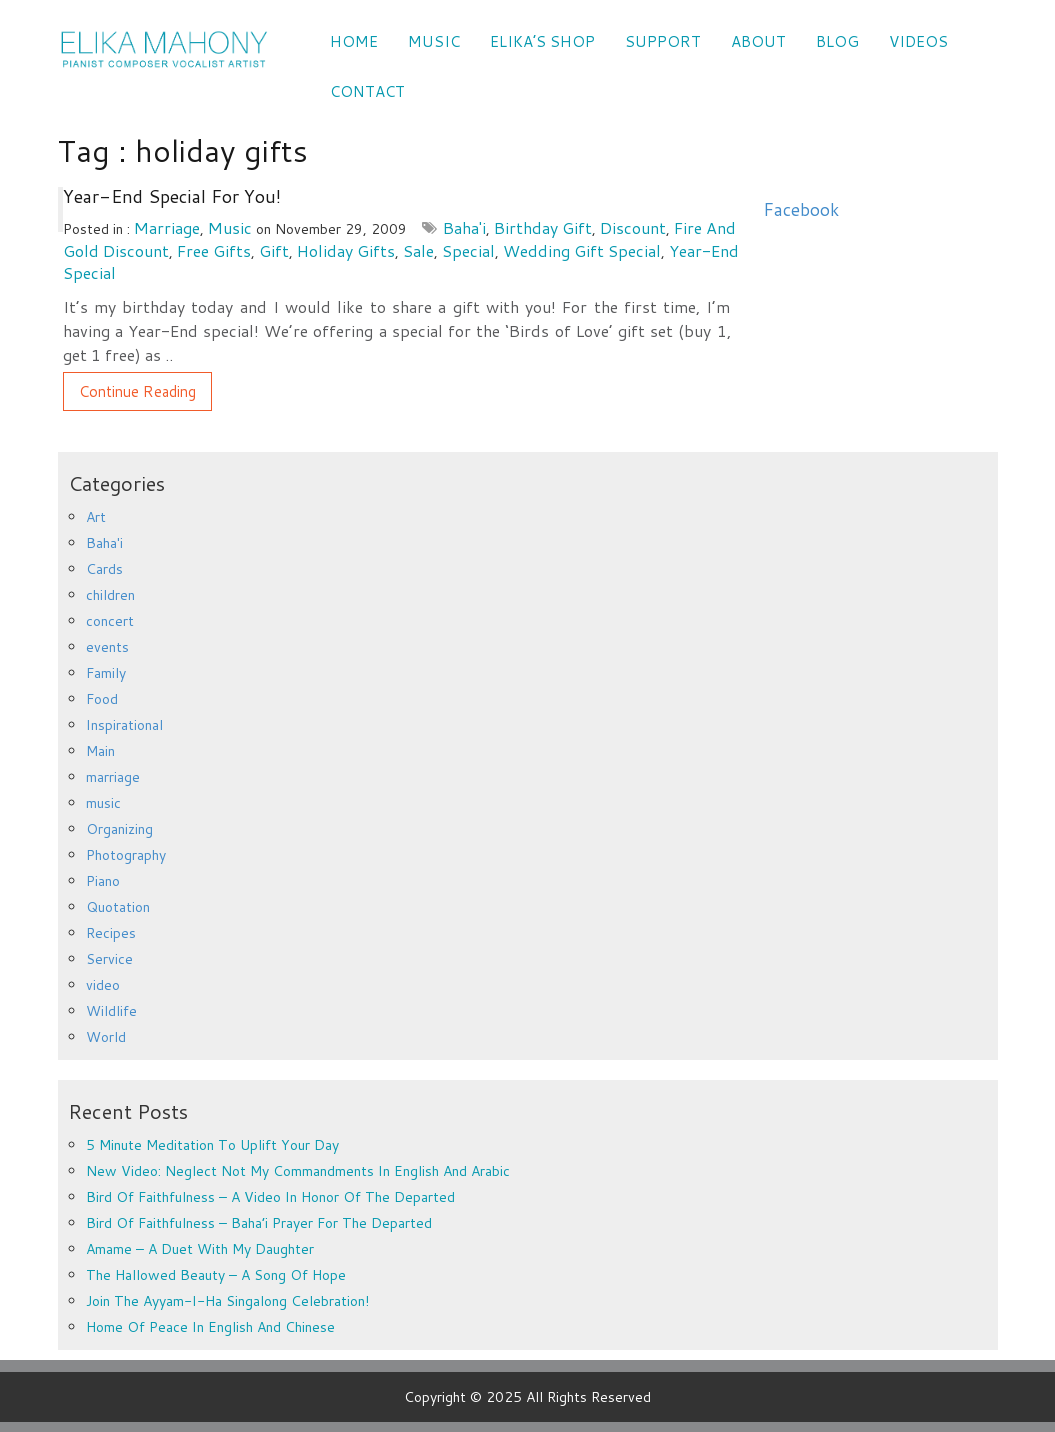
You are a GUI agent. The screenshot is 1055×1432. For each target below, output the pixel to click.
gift (274, 250)
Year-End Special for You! (172, 196)
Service (109, 959)
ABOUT (758, 41)
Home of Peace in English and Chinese (210, 1327)
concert (110, 621)
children (110, 595)
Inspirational (124, 725)
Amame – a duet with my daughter (200, 1249)
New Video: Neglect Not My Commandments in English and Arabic (298, 1171)
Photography (126, 855)
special (468, 250)
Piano (103, 881)
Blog (837, 41)
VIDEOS (918, 41)
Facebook (801, 209)
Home (354, 41)
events (107, 647)
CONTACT (367, 91)
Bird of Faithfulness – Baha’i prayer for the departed (259, 1223)
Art (96, 517)
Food (102, 699)
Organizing (119, 829)
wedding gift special (582, 250)
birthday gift (543, 227)
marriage (167, 227)
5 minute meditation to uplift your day (212, 1145)
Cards (104, 569)
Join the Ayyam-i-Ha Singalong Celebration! (227, 1301)
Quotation (118, 907)
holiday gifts (346, 250)
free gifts (214, 250)
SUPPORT (663, 41)
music (230, 227)
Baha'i (464, 227)
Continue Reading (137, 391)
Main (100, 751)
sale (418, 250)
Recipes (111, 933)
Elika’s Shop (542, 41)
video (103, 985)
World (106, 1037)
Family (106, 673)
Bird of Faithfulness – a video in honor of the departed (270, 1197)
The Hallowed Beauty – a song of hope (216, 1275)
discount (633, 227)
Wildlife (111, 1011)
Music (434, 41)
